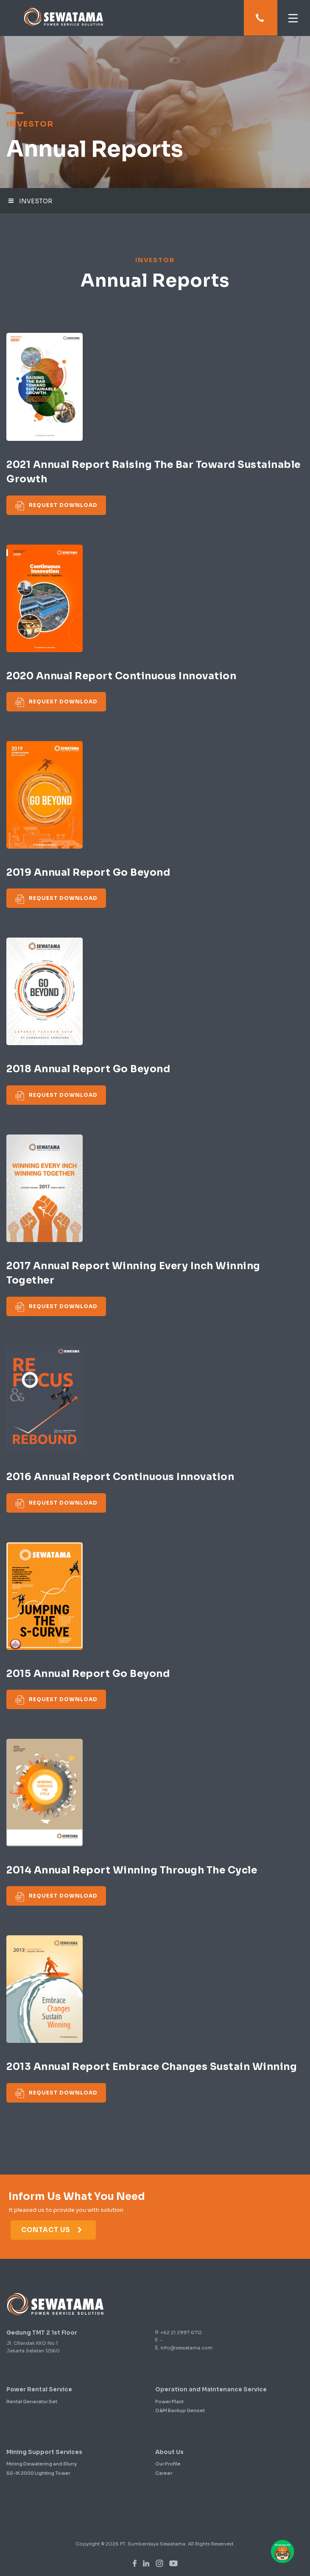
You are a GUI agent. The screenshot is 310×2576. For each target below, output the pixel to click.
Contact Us (52, 2229)
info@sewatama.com (186, 2348)
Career (163, 2473)
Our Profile (168, 2464)
